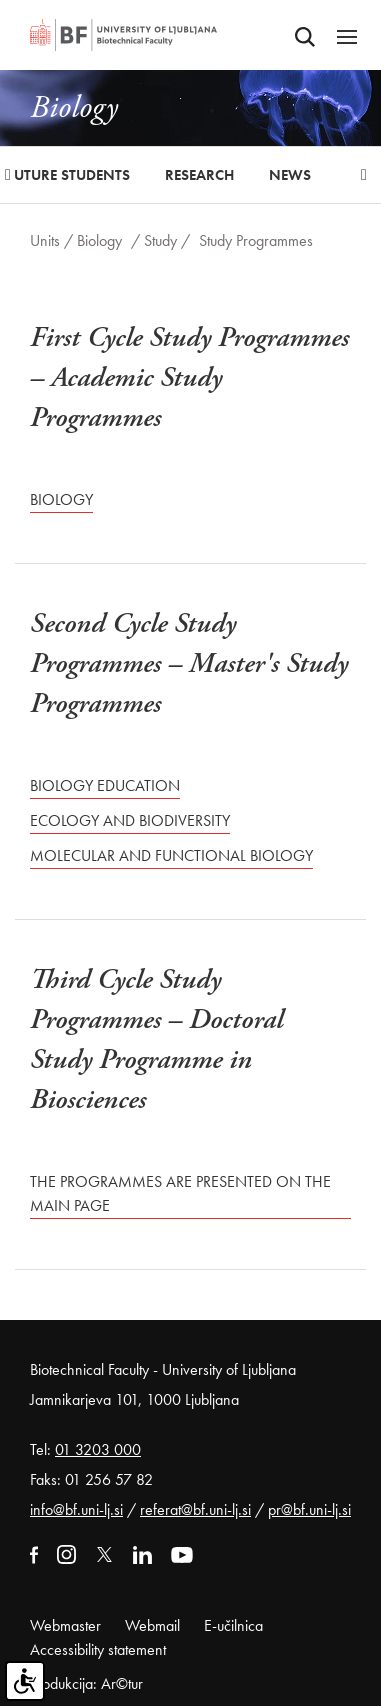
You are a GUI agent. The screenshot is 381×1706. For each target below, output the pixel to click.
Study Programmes (256, 240)
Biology (99, 240)
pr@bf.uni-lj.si (309, 1509)
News (290, 175)
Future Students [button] (68, 175)
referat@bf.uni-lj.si (195, 1509)
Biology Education (105, 785)
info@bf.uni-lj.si (76, 1509)
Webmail (152, 1625)
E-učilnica (233, 1625)
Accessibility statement (98, 1649)
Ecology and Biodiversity (130, 820)
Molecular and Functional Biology (171, 855)
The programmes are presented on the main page (180, 1193)
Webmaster (65, 1625)
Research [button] (199, 175)
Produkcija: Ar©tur (86, 1683)
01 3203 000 (98, 1449)
